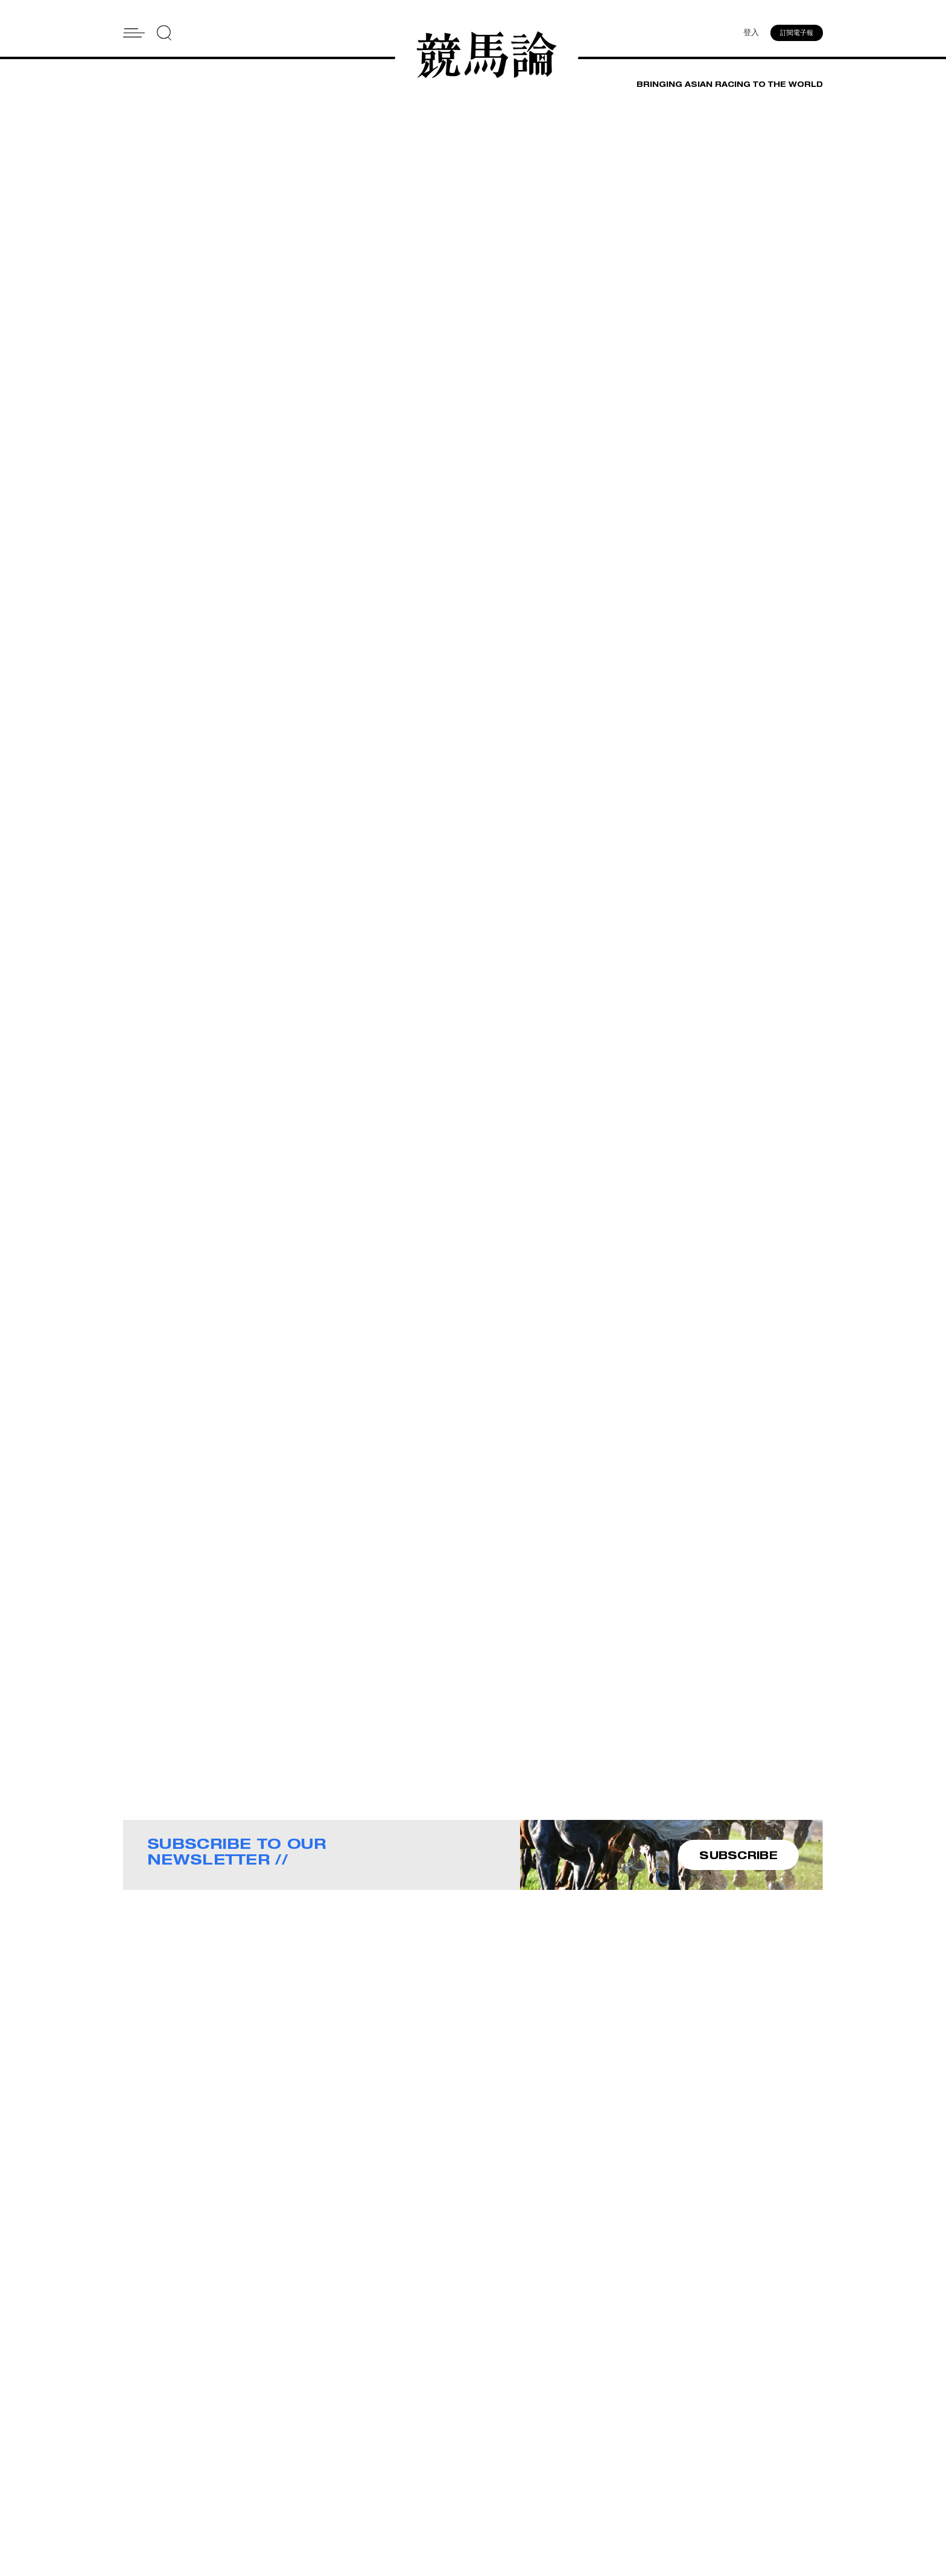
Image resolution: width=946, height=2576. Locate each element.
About (487, 2453)
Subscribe (496, 2485)
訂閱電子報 (796, 33)
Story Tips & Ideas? (622, 2469)
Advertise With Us (620, 2453)
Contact (491, 2469)
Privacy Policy (503, 2500)
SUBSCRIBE (738, 1855)
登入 (750, 33)
